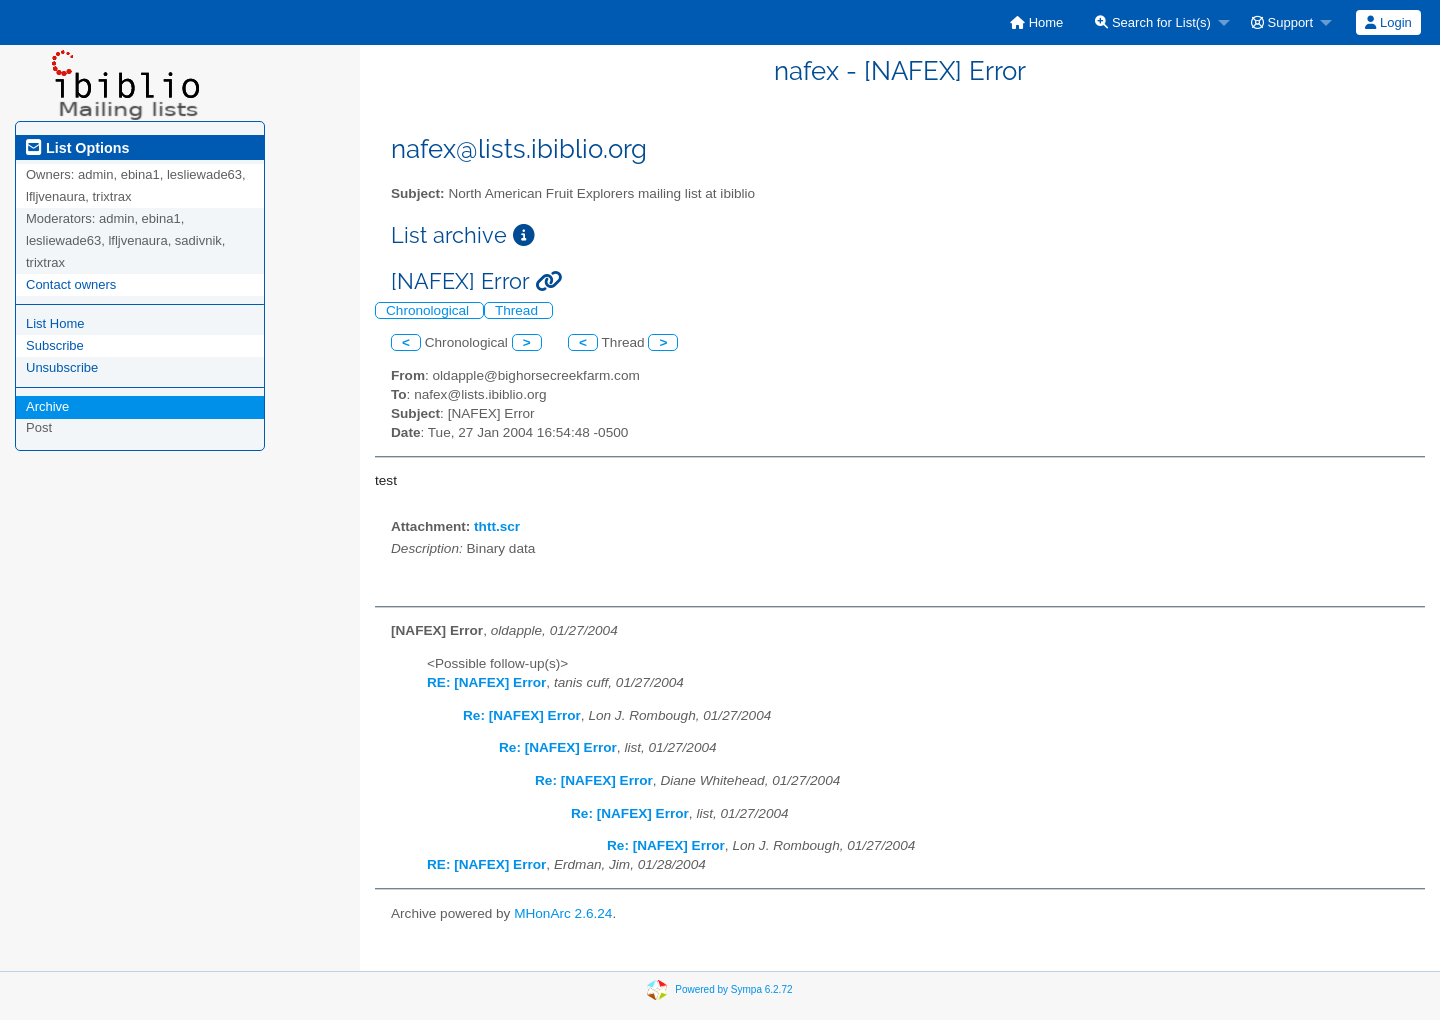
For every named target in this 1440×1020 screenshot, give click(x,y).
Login (1388, 22)
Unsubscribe (62, 367)
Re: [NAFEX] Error (522, 715)
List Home (55, 323)
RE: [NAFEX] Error (486, 682)
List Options (77, 148)
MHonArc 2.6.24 (563, 913)
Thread (518, 310)
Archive (47, 406)
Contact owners (71, 284)
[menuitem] (1036, 22)
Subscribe (55, 345)
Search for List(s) (1153, 22)
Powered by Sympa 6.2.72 (733, 988)
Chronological (429, 310)
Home (1036, 22)
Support (1282, 22)
